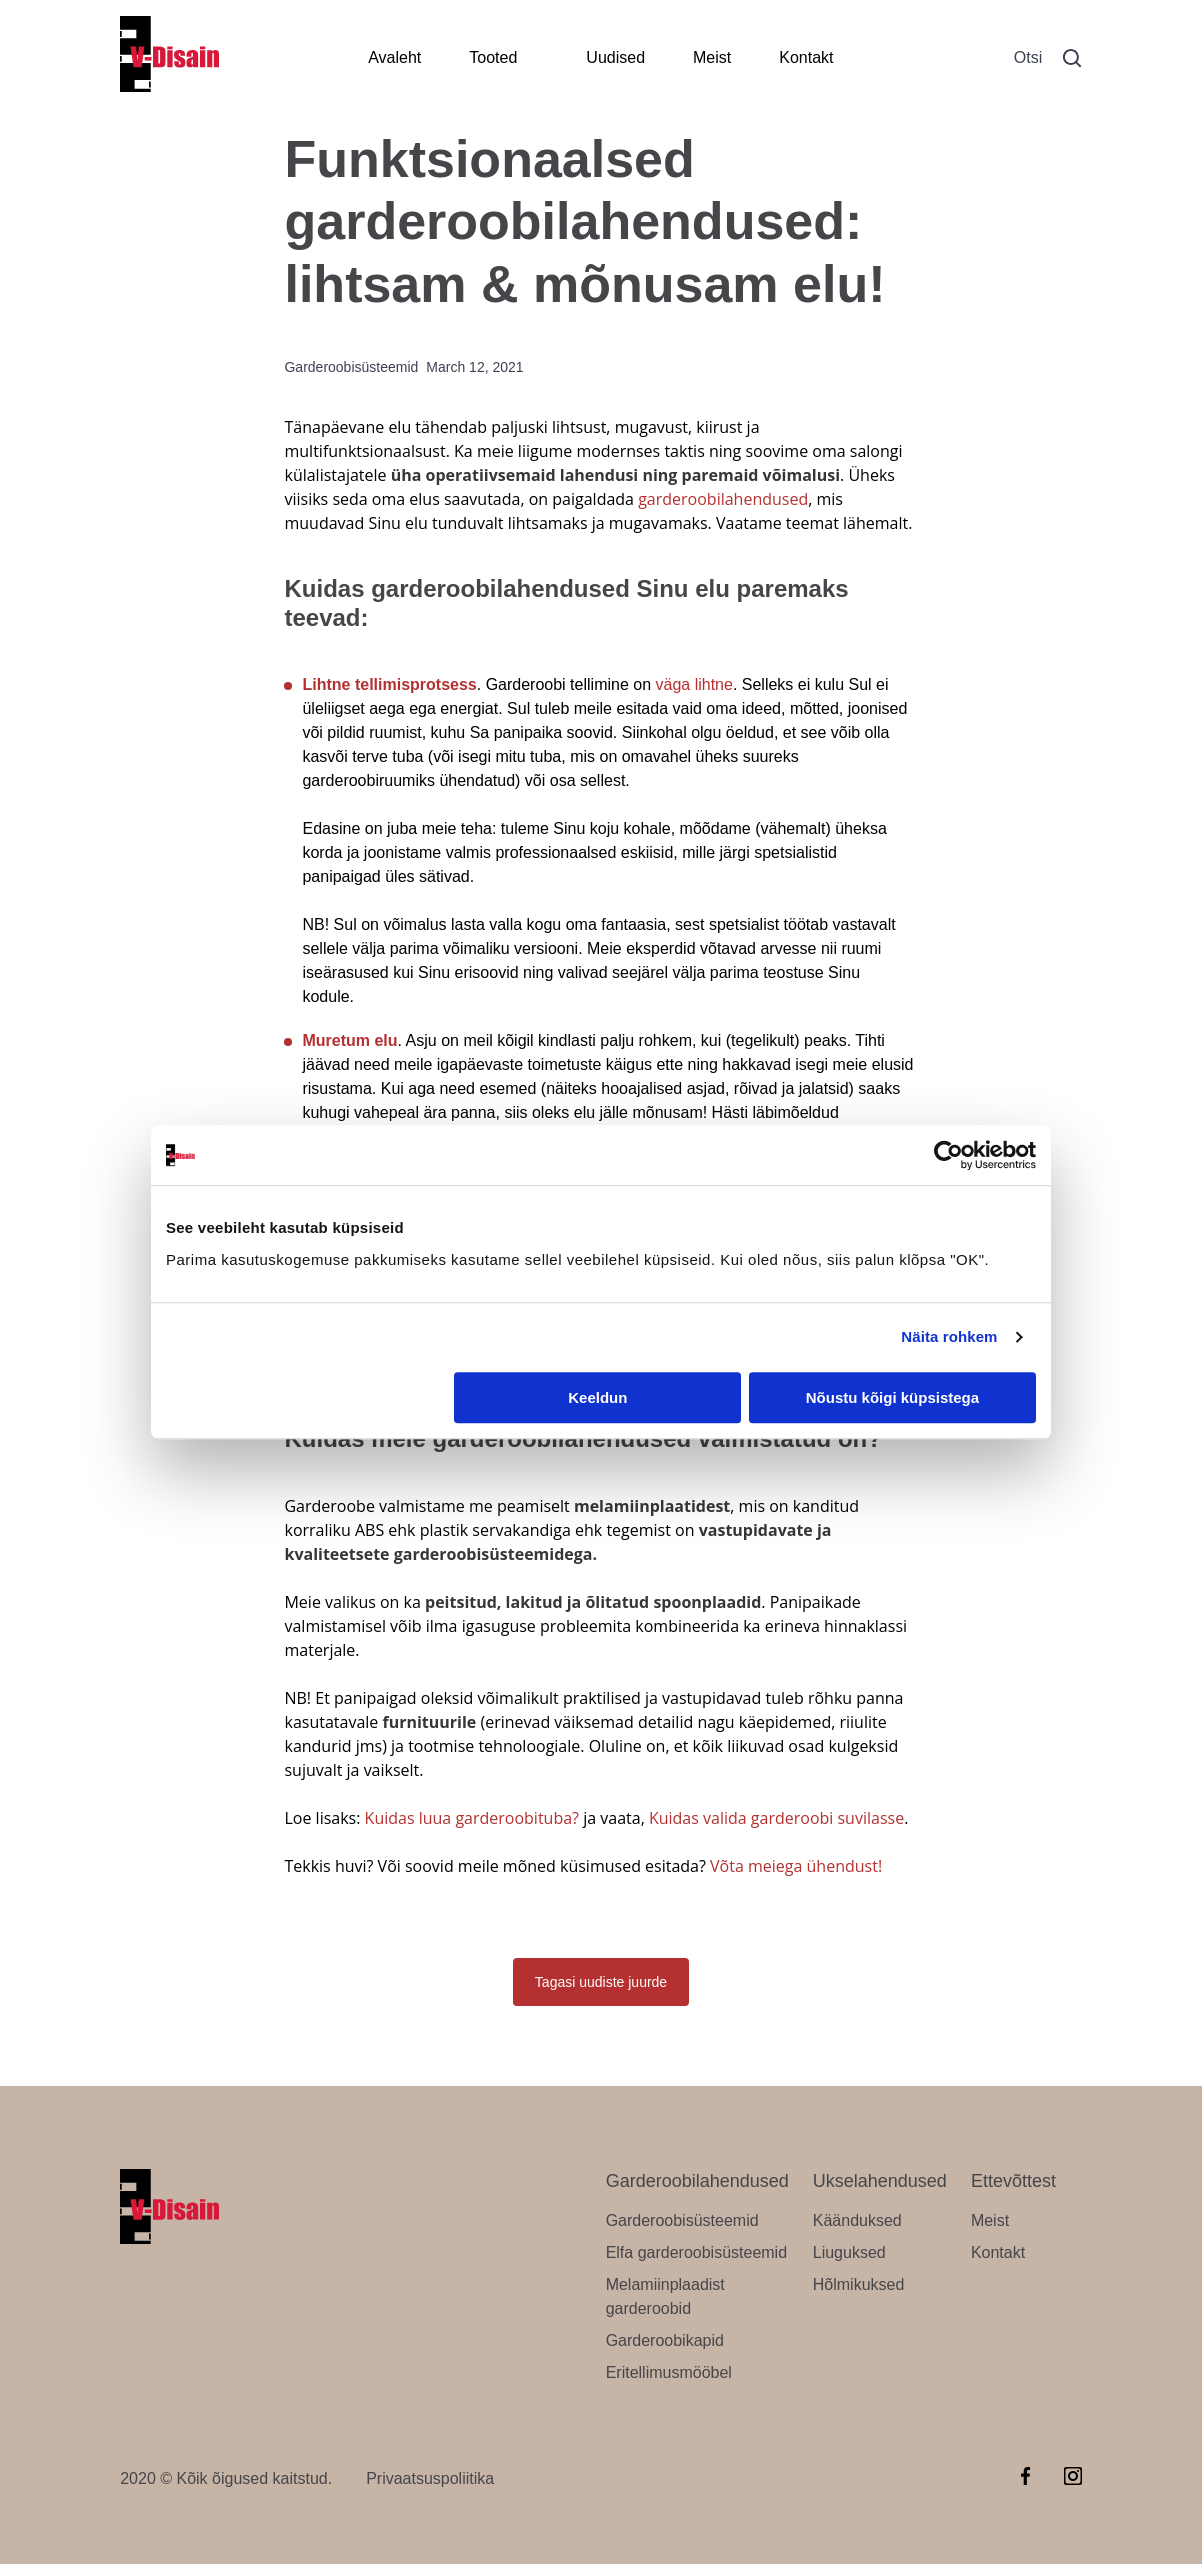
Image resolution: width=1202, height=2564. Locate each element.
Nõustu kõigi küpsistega (892, 1397)
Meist (712, 57)
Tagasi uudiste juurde (601, 1982)
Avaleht (394, 57)
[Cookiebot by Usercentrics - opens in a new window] (948, 1155)
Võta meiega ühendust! (796, 1866)
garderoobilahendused (723, 499)
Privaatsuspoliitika (430, 2478)
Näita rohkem (949, 1336)
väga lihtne (694, 684)
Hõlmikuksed (859, 2284)
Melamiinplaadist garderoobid (665, 2296)
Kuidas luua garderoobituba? (472, 1818)
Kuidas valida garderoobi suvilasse (776, 1818)
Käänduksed (857, 2220)
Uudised (615, 57)
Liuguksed (849, 2252)
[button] (1072, 58)
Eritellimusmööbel (669, 2372)
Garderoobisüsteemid (682, 2220)
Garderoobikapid (665, 2340)
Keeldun (597, 1397)
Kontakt (806, 57)
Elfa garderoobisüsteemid (696, 2252)
